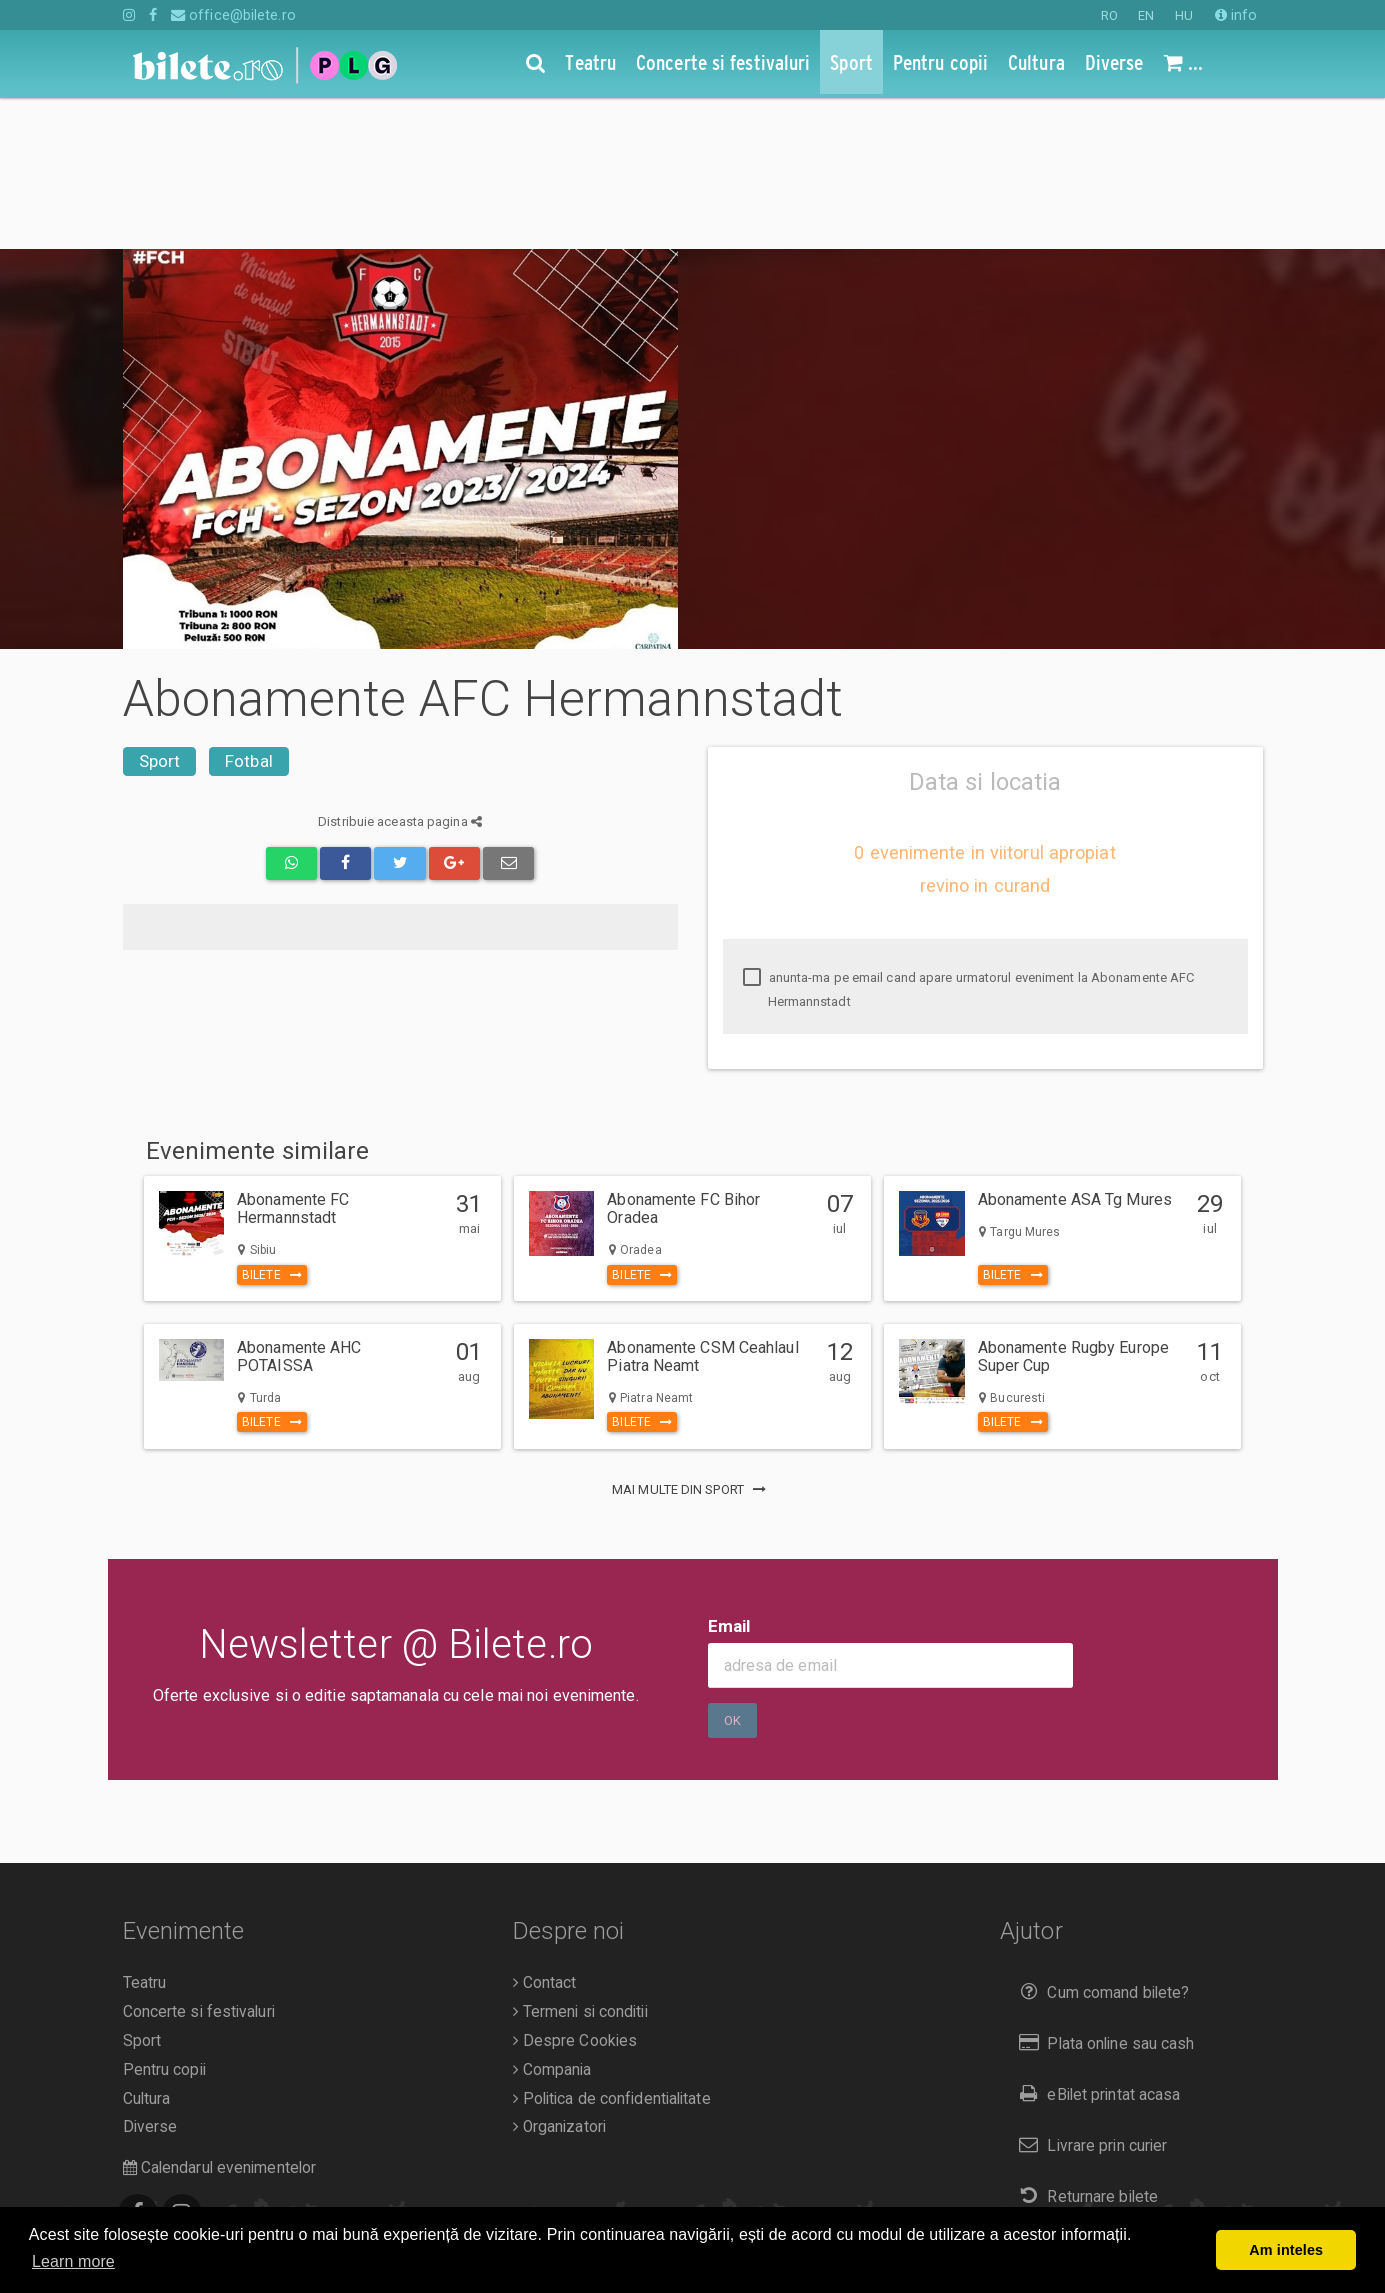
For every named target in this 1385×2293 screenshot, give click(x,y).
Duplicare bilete (1082, 2095)
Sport (160, 610)
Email (729, 1475)
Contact (545, 1832)
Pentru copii (164, 1919)
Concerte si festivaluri (199, 1861)
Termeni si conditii (580, 1861)
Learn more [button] (73, 2261)
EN (1146, 15)
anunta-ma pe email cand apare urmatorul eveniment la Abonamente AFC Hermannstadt (969, 838)
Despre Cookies (575, 1890)
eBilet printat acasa (1095, 1943)
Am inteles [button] (1286, 2250)
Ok (732, 1569)
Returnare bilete (1084, 2045)
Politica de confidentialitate (612, 1948)
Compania (552, 1919)
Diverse (150, 1976)
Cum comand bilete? (1099, 1841)
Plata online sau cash (1102, 1892)
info (1236, 15)
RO (1109, 15)
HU (1184, 15)
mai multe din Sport (692, 1338)
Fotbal (249, 610)
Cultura (147, 1948)
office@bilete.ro (233, 15)
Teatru (145, 1832)
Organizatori (559, 1976)
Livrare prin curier (1088, 1994)
